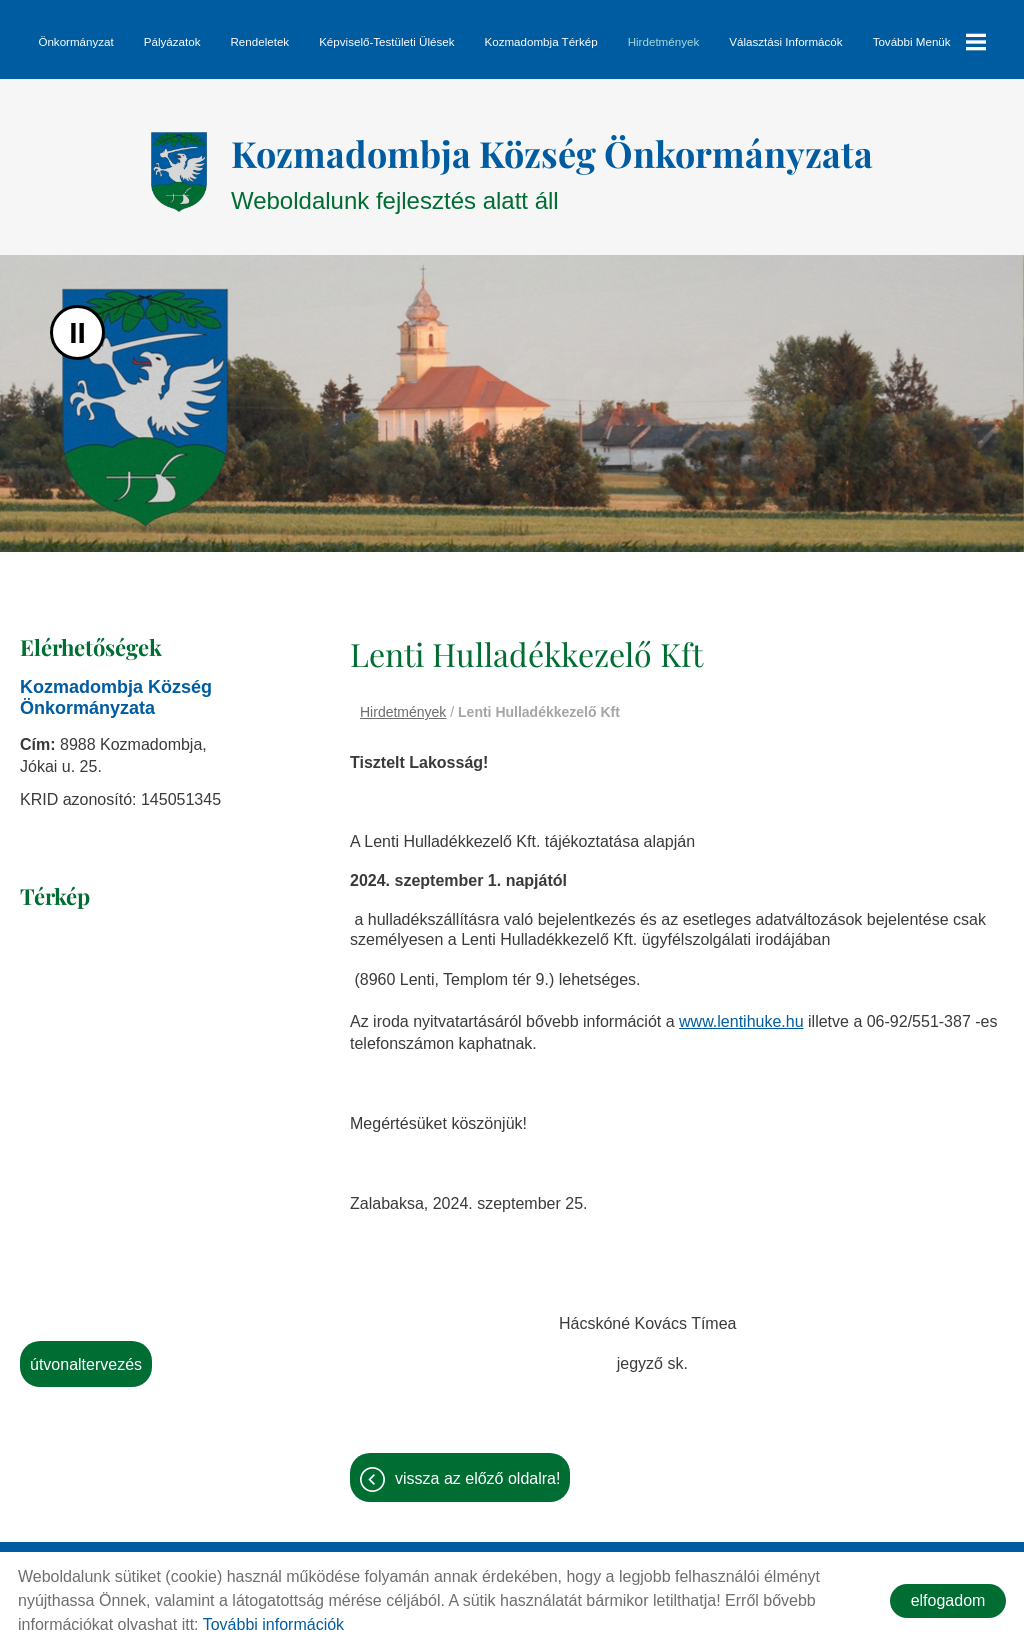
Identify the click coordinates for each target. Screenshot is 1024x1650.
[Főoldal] (178, 172)
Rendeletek (259, 41)
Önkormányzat (75, 41)
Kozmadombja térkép (540, 41)
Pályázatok (172, 41)
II (77, 332)
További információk (273, 1624)
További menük (929, 42)
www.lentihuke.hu (741, 1021)
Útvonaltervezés (86, 1364)
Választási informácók (785, 41)
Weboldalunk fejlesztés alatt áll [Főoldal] (552, 171)
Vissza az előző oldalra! (477, 1478)
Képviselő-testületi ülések (386, 41)
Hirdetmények (664, 41)
